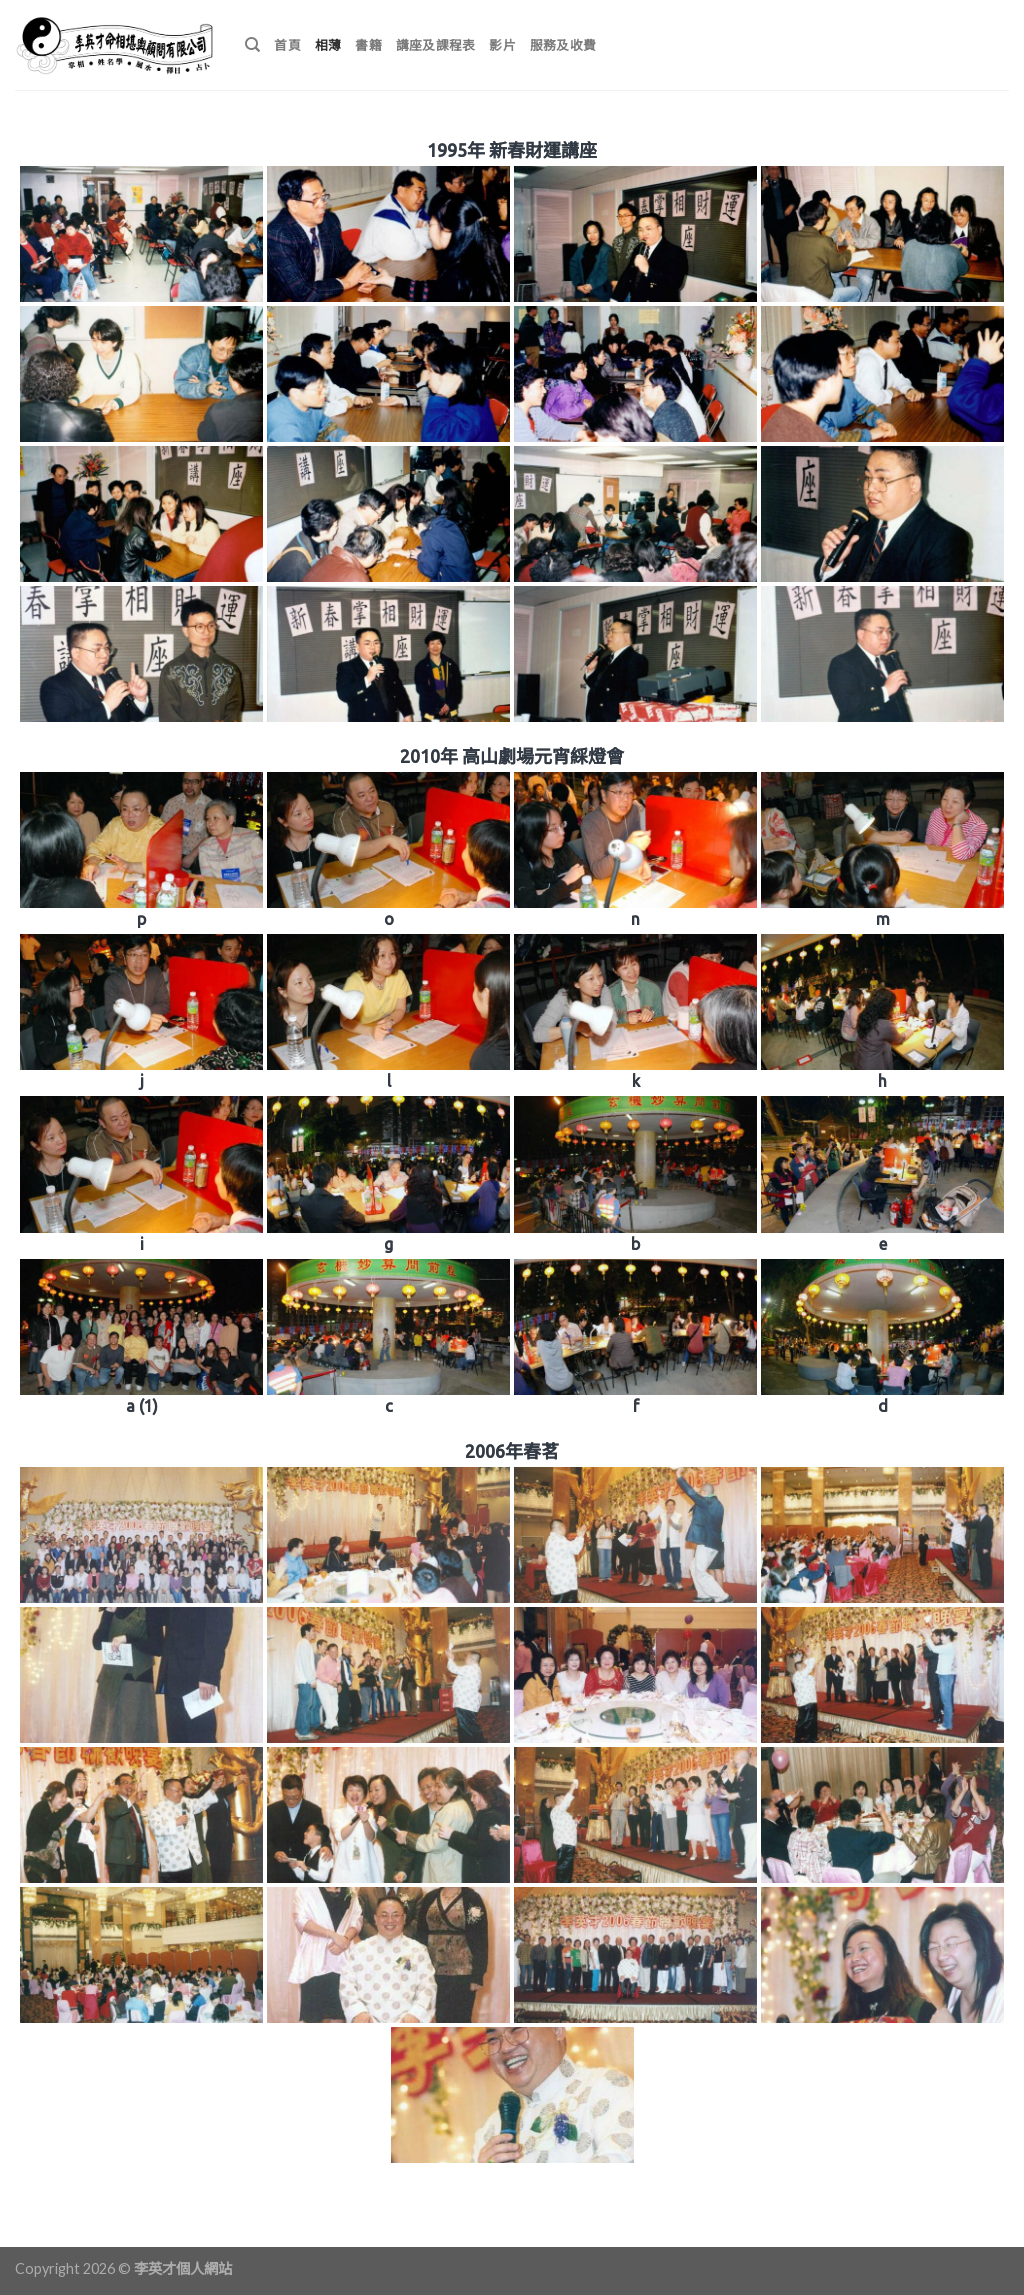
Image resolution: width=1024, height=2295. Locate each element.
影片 (502, 45)
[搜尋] (252, 45)
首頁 (287, 45)
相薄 (328, 45)
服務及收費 (563, 45)
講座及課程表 (436, 45)
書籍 (368, 45)
